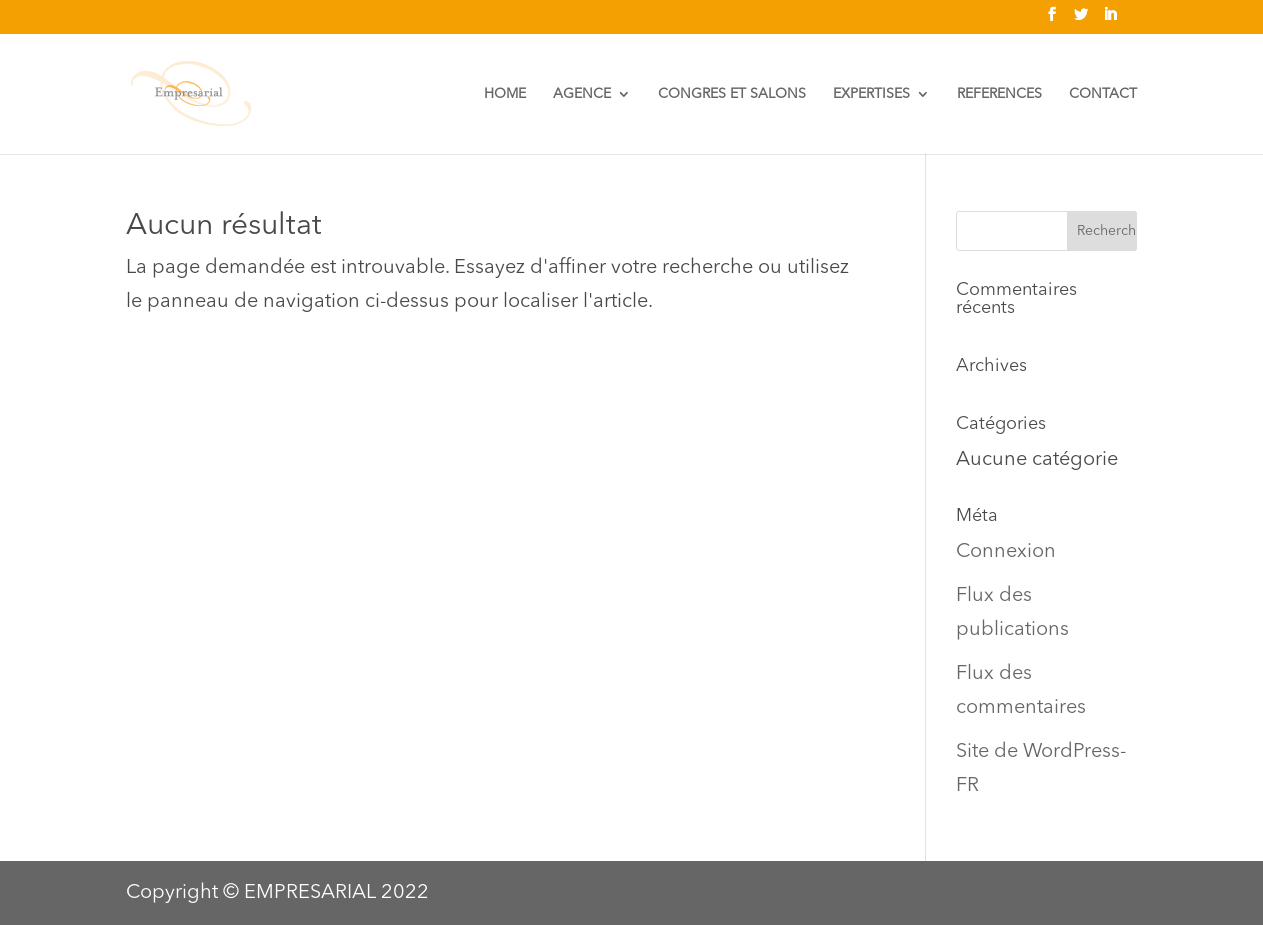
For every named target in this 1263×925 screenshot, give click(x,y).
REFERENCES (999, 94)
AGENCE (582, 94)
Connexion (1006, 552)
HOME (505, 94)
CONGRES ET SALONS (732, 94)
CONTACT (1103, 94)
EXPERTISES (871, 94)
